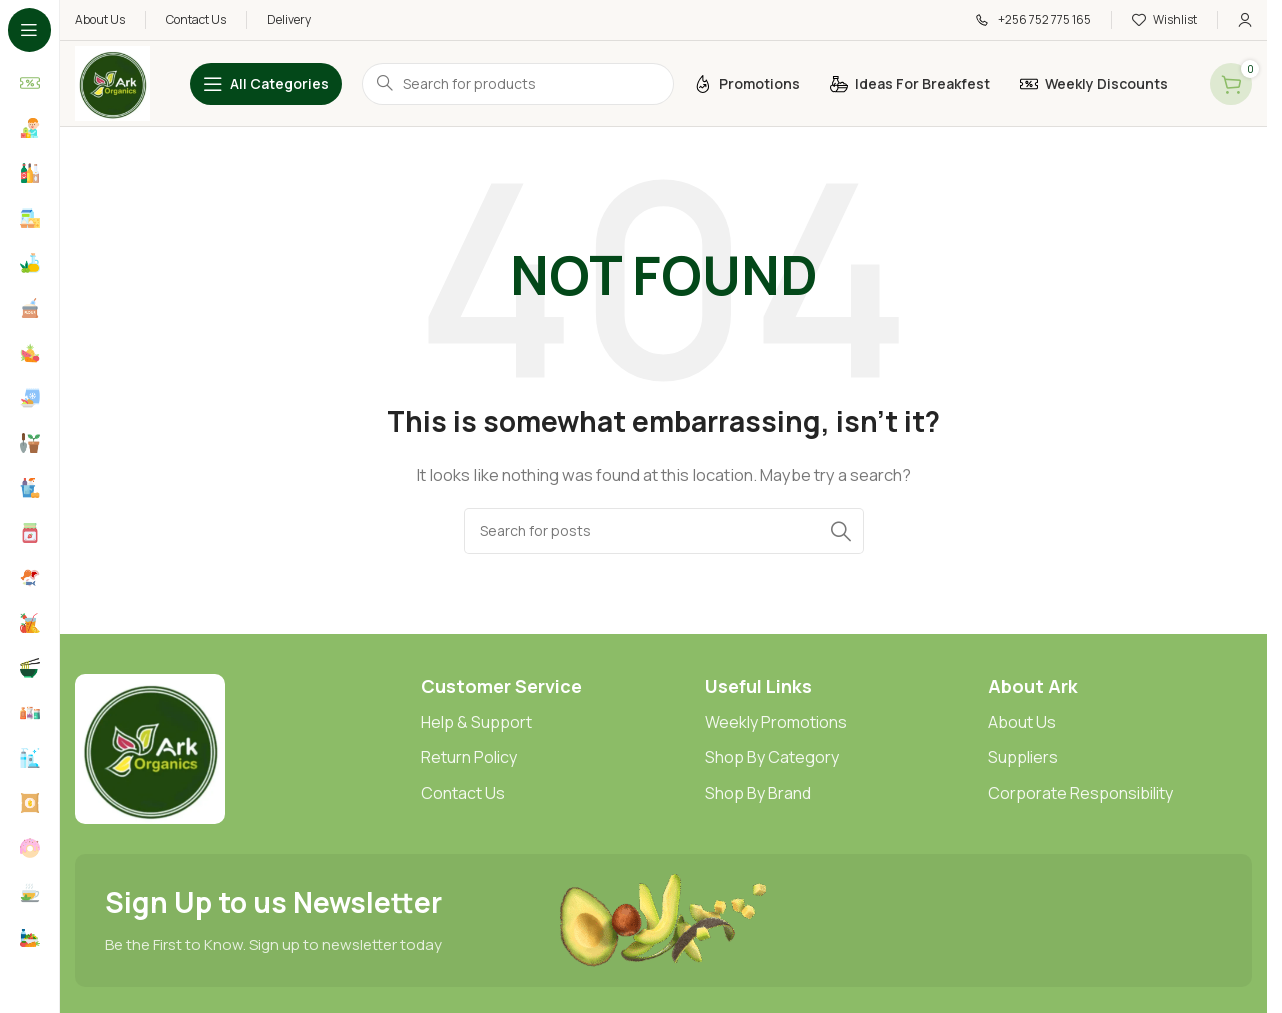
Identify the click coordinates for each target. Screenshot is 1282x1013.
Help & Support (476, 722)
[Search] (664, 531)
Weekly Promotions (776, 722)
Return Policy (469, 757)
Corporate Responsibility (1080, 793)
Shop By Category (772, 757)
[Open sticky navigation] (266, 84)
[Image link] (150, 747)
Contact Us (463, 793)
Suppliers (1023, 757)
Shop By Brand (758, 793)
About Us (1022, 722)
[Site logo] (112, 82)
